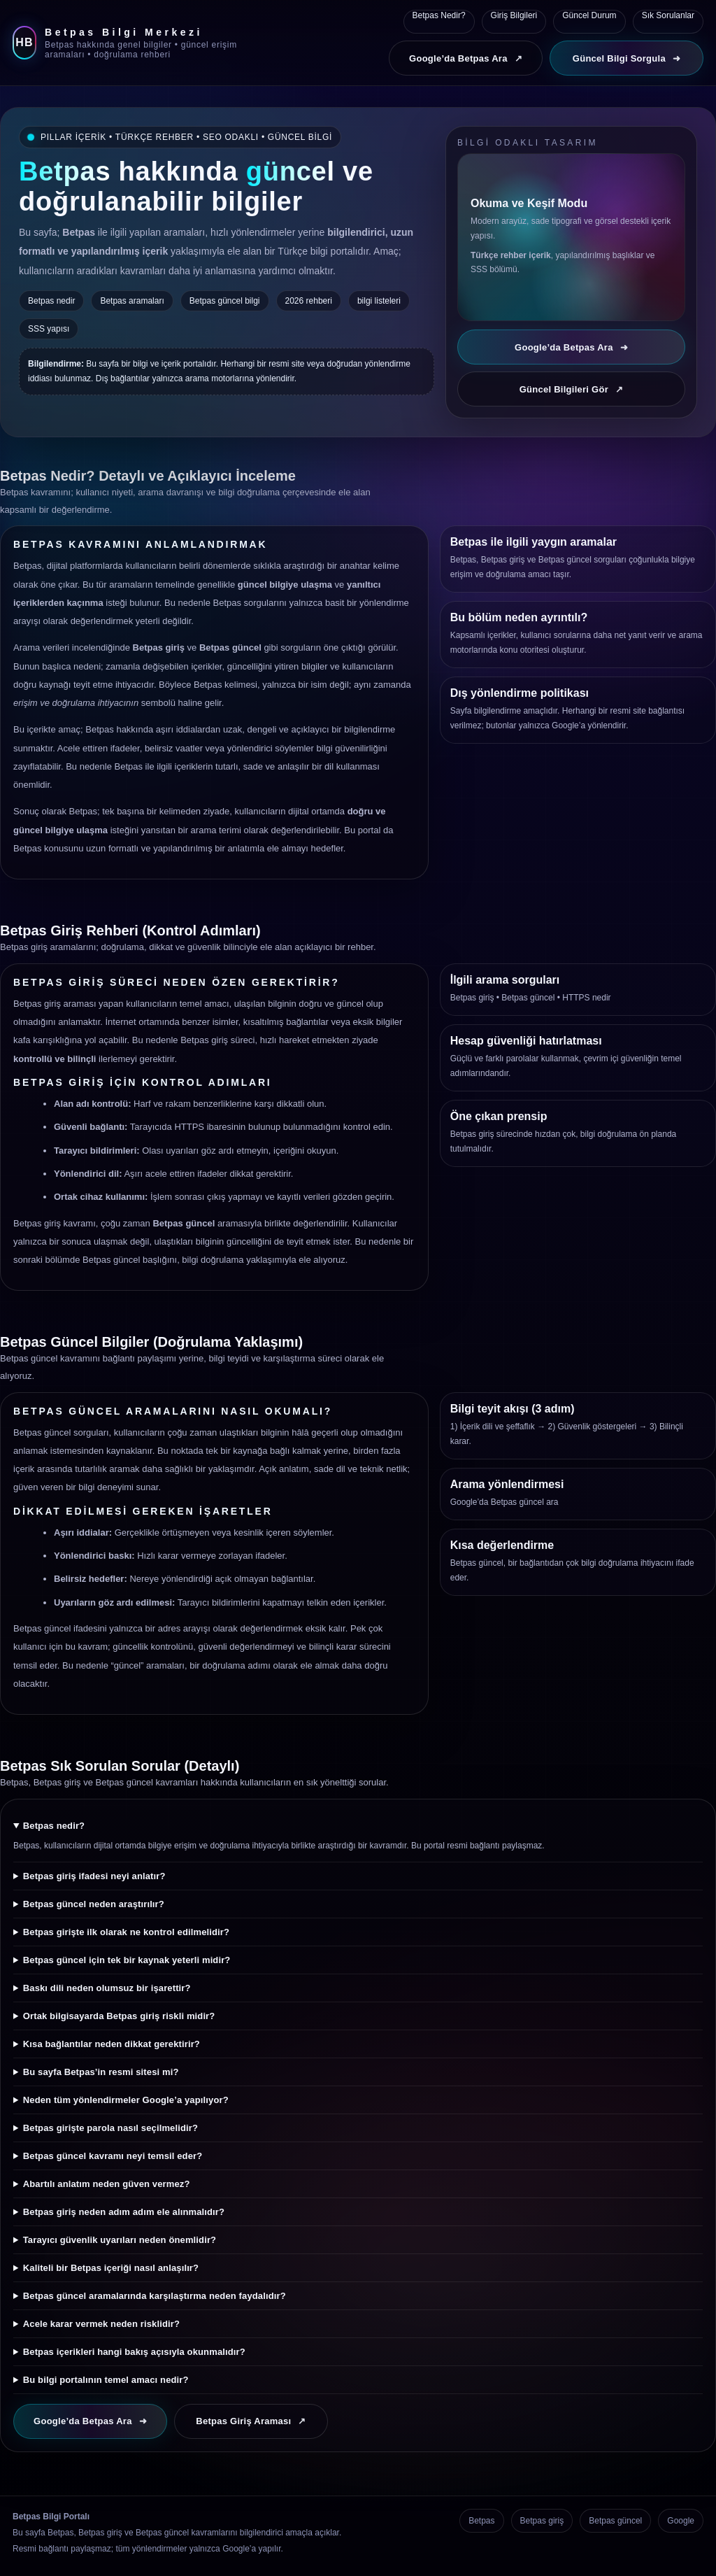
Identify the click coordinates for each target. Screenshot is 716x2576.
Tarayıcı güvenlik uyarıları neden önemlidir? (119, 2240)
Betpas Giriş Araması (251, 2421)
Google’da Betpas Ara (465, 58)
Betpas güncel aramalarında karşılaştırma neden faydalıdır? (154, 2296)
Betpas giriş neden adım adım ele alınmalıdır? (123, 2212)
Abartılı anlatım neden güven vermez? (106, 2184)
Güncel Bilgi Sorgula (626, 58)
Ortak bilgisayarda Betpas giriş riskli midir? (119, 2016)
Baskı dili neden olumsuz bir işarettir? (107, 1988)
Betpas (481, 2521)
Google (680, 2521)
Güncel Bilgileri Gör (572, 389)
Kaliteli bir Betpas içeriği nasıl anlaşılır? (111, 2268)
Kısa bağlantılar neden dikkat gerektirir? (111, 2044)
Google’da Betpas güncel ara (504, 1502)
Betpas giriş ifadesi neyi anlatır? (94, 1876)
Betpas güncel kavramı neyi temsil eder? (113, 2156)
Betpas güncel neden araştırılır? (93, 1904)
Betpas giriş (472, 998)
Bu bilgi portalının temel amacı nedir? (106, 2380)
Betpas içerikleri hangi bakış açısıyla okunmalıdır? (134, 2352)
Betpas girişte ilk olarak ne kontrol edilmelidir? (126, 1932)
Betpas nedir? (54, 1825)
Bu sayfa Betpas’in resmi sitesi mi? (101, 2072)
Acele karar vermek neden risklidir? (101, 2324)
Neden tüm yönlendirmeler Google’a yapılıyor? (126, 2100)
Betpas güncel (527, 998)
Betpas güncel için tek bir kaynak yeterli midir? (127, 1960)
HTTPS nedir (586, 998)
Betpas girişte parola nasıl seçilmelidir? (110, 2128)
